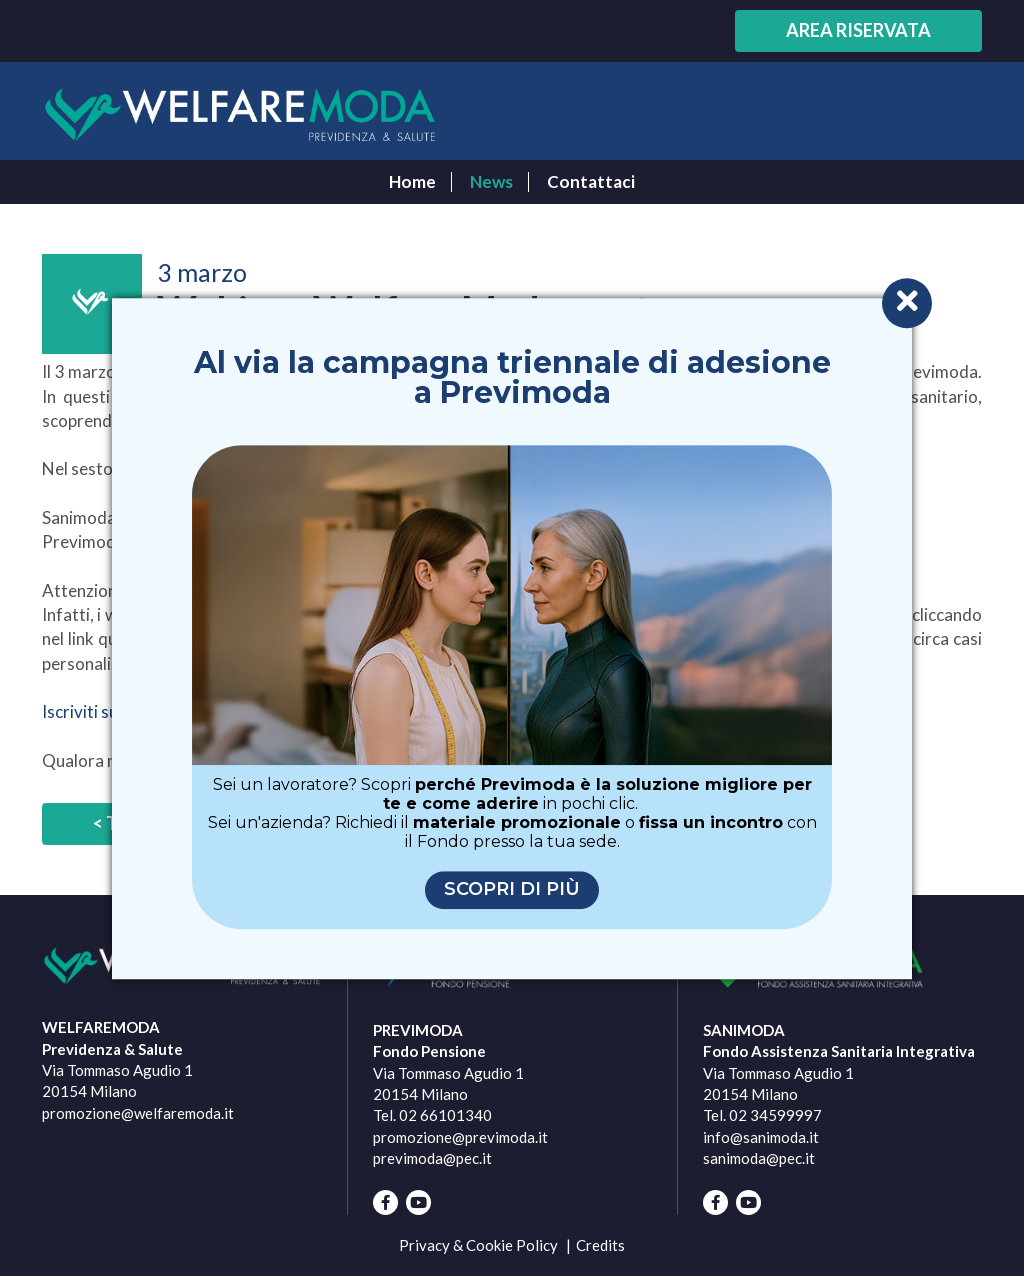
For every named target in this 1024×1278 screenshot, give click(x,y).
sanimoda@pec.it (759, 1158)
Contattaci (591, 182)
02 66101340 (445, 1115)
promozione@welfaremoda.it (138, 1113)
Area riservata (858, 30)
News (491, 182)
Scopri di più (512, 890)
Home (412, 182)
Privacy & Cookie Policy (478, 1245)
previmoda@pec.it (432, 1158)
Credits (600, 1245)
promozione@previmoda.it (460, 1137)
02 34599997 (775, 1115)
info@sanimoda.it (761, 1137)
